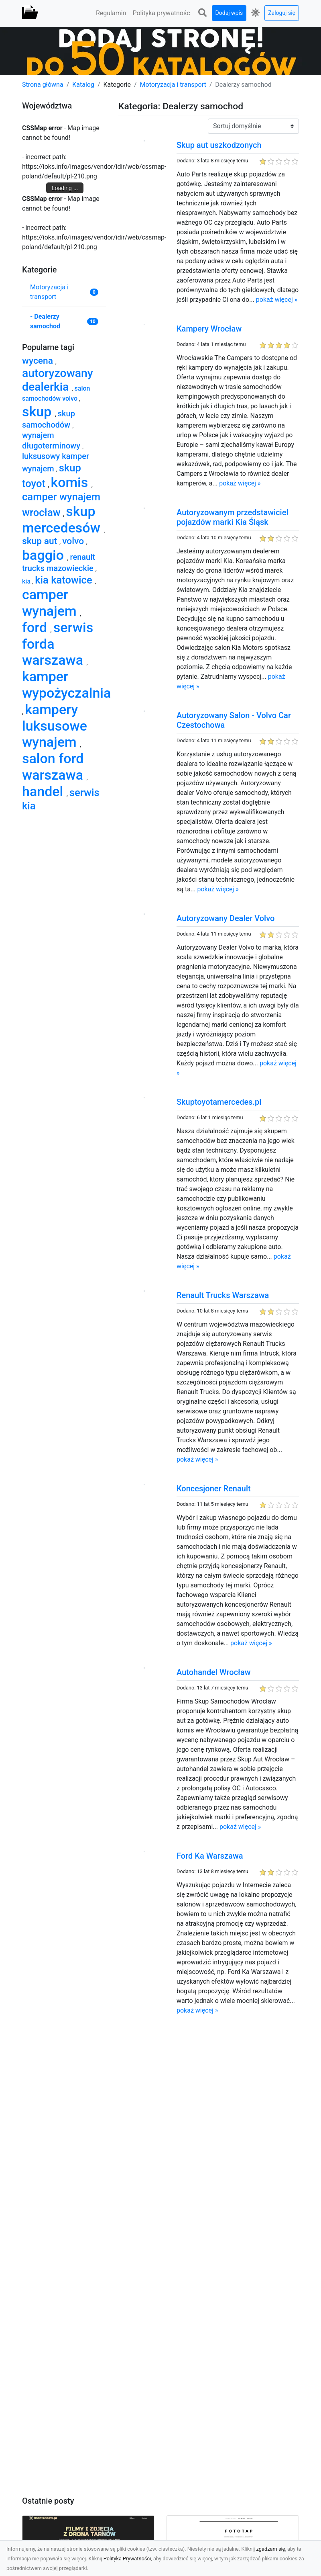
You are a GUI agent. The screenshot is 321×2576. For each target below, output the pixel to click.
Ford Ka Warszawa (210, 1856)
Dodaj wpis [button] (229, 13)
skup (38, 411)
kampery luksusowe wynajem (54, 725)
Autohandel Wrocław (214, 1672)
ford (36, 627)
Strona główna (42, 84)
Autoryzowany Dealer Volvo (225, 918)
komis (71, 482)
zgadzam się (270, 2549)
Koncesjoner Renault (214, 1488)
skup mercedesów (63, 519)
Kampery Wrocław (209, 329)
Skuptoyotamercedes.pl (219, 1102)
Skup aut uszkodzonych (219, 145)
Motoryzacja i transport (173, 84)
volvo (74, 541)
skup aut (40, 541)
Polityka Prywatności (127, 2559)
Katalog (83, 84)
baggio (44, 555)
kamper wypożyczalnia (66, 684)
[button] (202, 13)
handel (44, 791)
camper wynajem (51, 602)
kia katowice (65, 580)
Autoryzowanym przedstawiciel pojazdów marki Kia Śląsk (232, 517)
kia (27, 581)
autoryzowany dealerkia (57, 380)
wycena (38, 360)
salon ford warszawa (54, 766)
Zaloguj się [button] (281, 13)
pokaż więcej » (276, 299)
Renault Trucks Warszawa (223, 1295)
